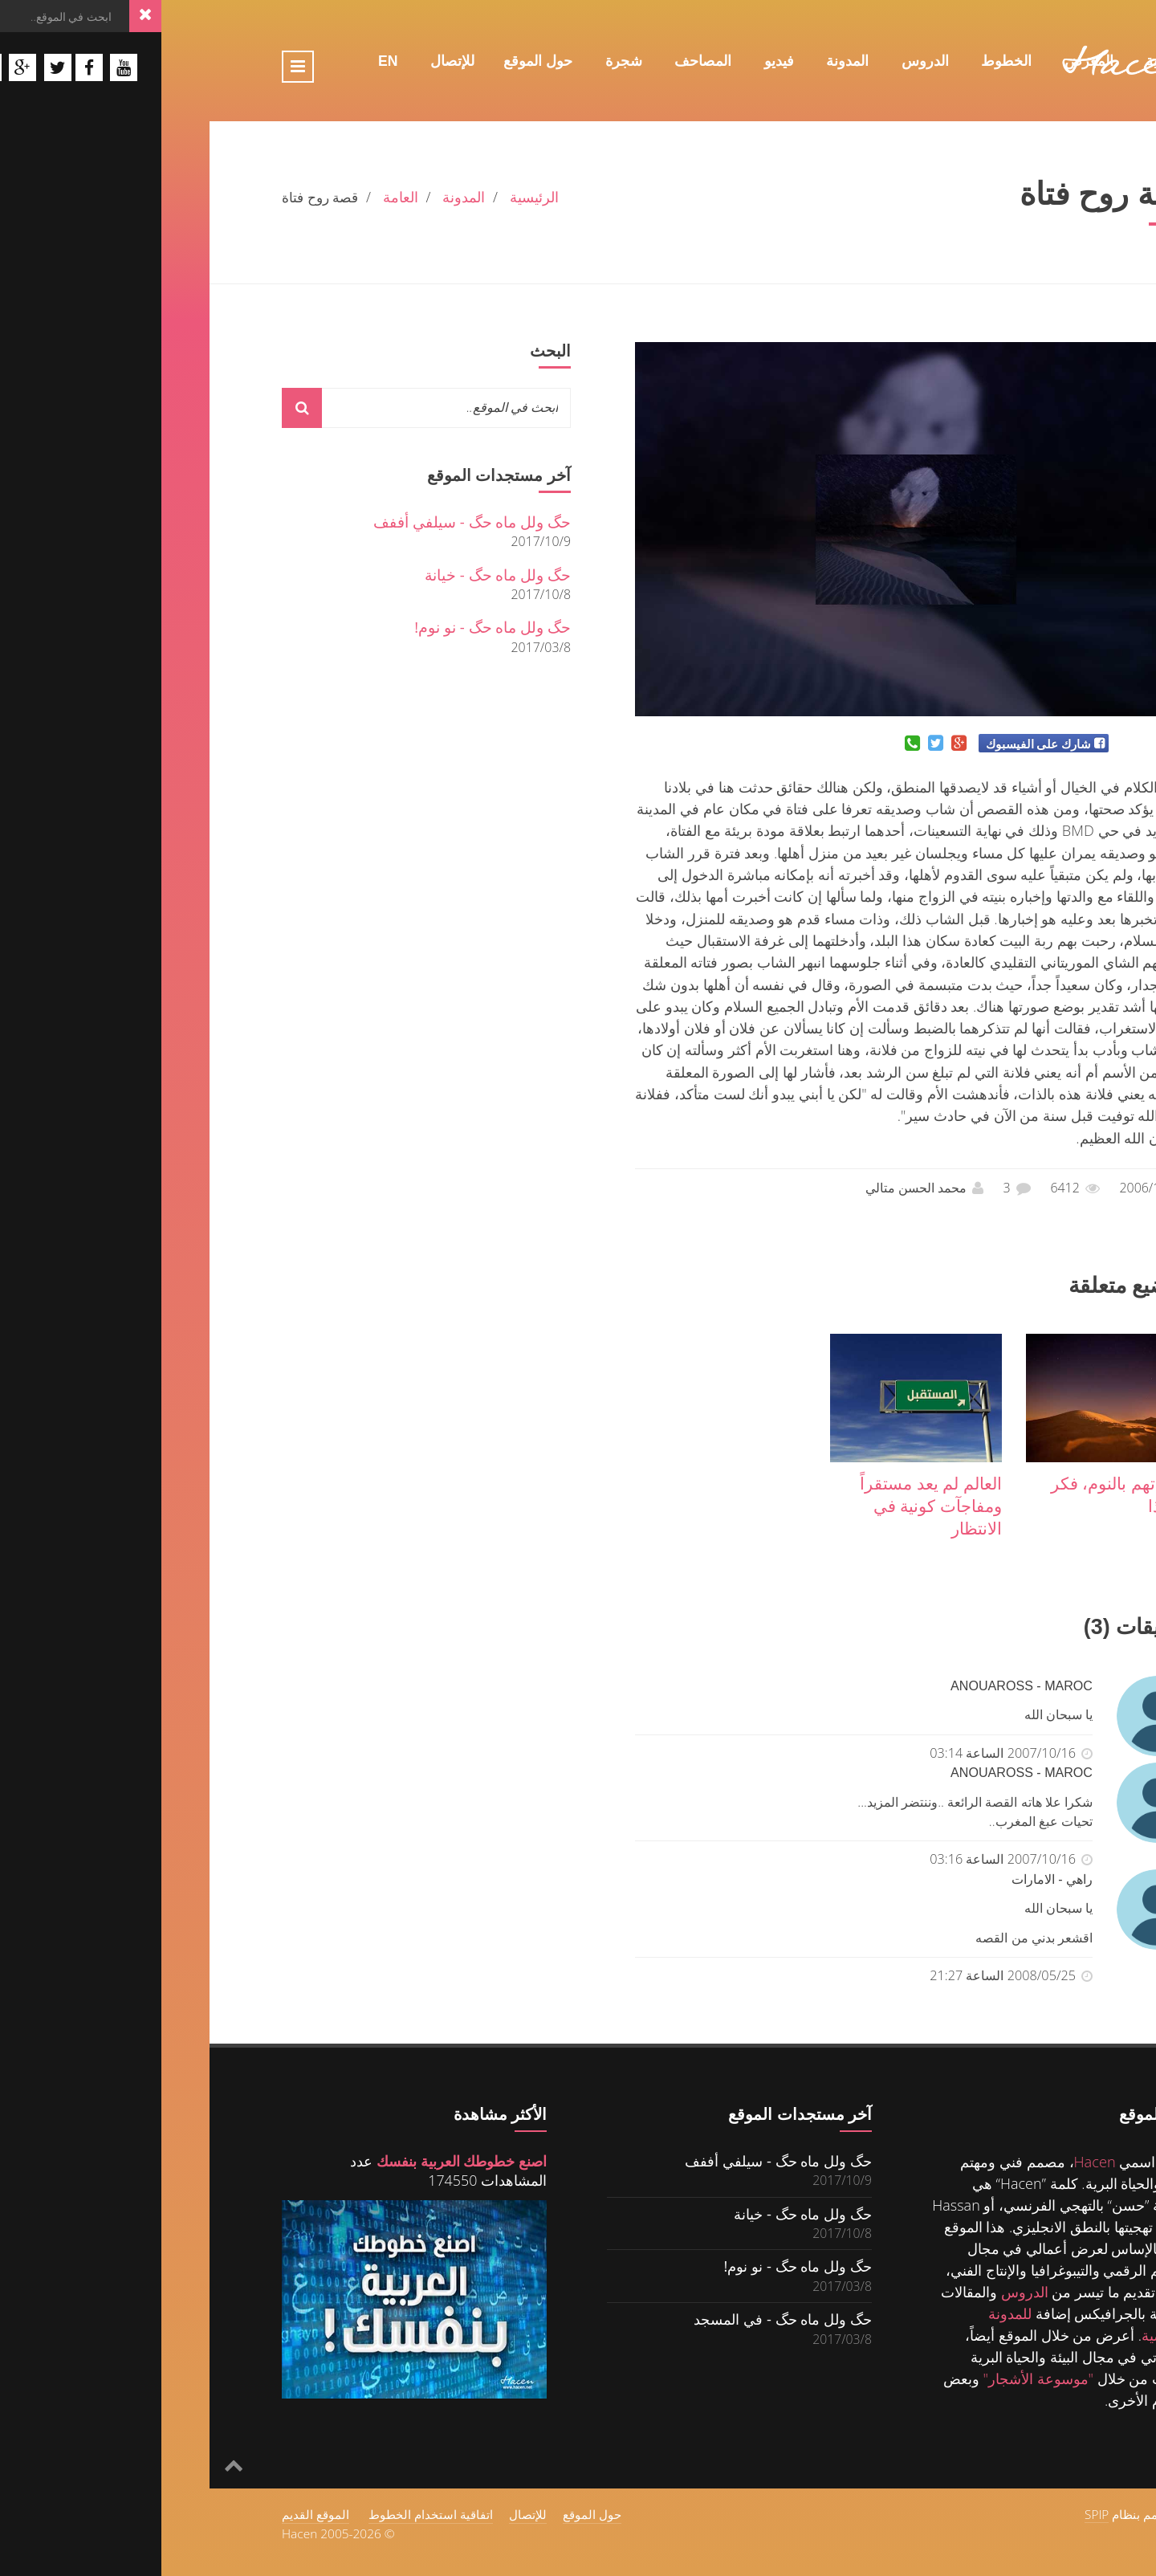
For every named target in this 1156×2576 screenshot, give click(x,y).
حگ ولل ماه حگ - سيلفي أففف (310, 522)
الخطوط (845, 61)
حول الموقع (376, 61)
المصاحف (541, 61)
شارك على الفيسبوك (877, 744)
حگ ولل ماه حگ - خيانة (336, 575)
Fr (1023, 95)
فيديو (618, 61)
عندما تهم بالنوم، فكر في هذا (962, 1494)
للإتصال (291, 61)
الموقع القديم (154, 2514)
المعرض (927, 61)
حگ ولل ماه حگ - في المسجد (621, 2319)
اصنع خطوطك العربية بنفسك (300, 2160)
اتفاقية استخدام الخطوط (269, 2514)
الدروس (764, 61)
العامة (239, 196)
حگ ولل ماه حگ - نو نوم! (331, 627)
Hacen (934, 2161)
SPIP (935, 2514)
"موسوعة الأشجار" (876, 2378)
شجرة (462, 61)
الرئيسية (1008, 61)
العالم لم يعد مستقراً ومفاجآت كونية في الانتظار (769, 1505)
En (227, 61)
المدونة (686, 61)
